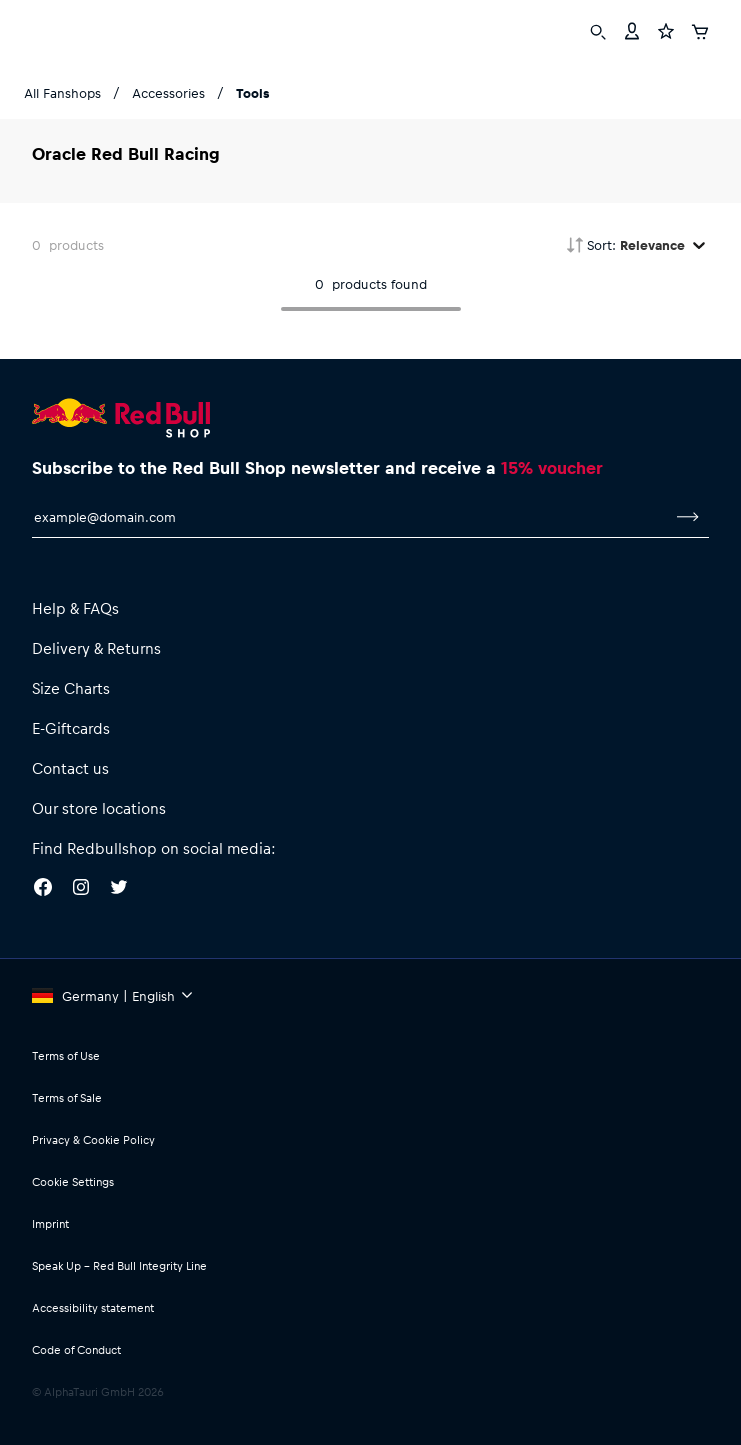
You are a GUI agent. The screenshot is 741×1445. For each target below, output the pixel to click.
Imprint (50, 1223)
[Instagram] (81, 890)
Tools (252, 92)
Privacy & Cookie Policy (93, 1139)
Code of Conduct (76, 1349)
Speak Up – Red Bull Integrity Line (119, 1265)
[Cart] (700, 29)
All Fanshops (62, 92)
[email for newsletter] (349, 517)
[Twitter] (119, 890)
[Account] (632, 29)
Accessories (168, 92)
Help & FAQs (75, 608)
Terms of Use (66, 1055)
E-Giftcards (71, 728)
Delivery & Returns (96, 648)
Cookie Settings (73, 1181)
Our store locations (99, 808)
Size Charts (71, 688)
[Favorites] (666, 29)
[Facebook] (43, 890)
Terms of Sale (67, 1097)
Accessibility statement (93, 1307)
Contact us (70, 768)
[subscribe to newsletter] (688, 517)
